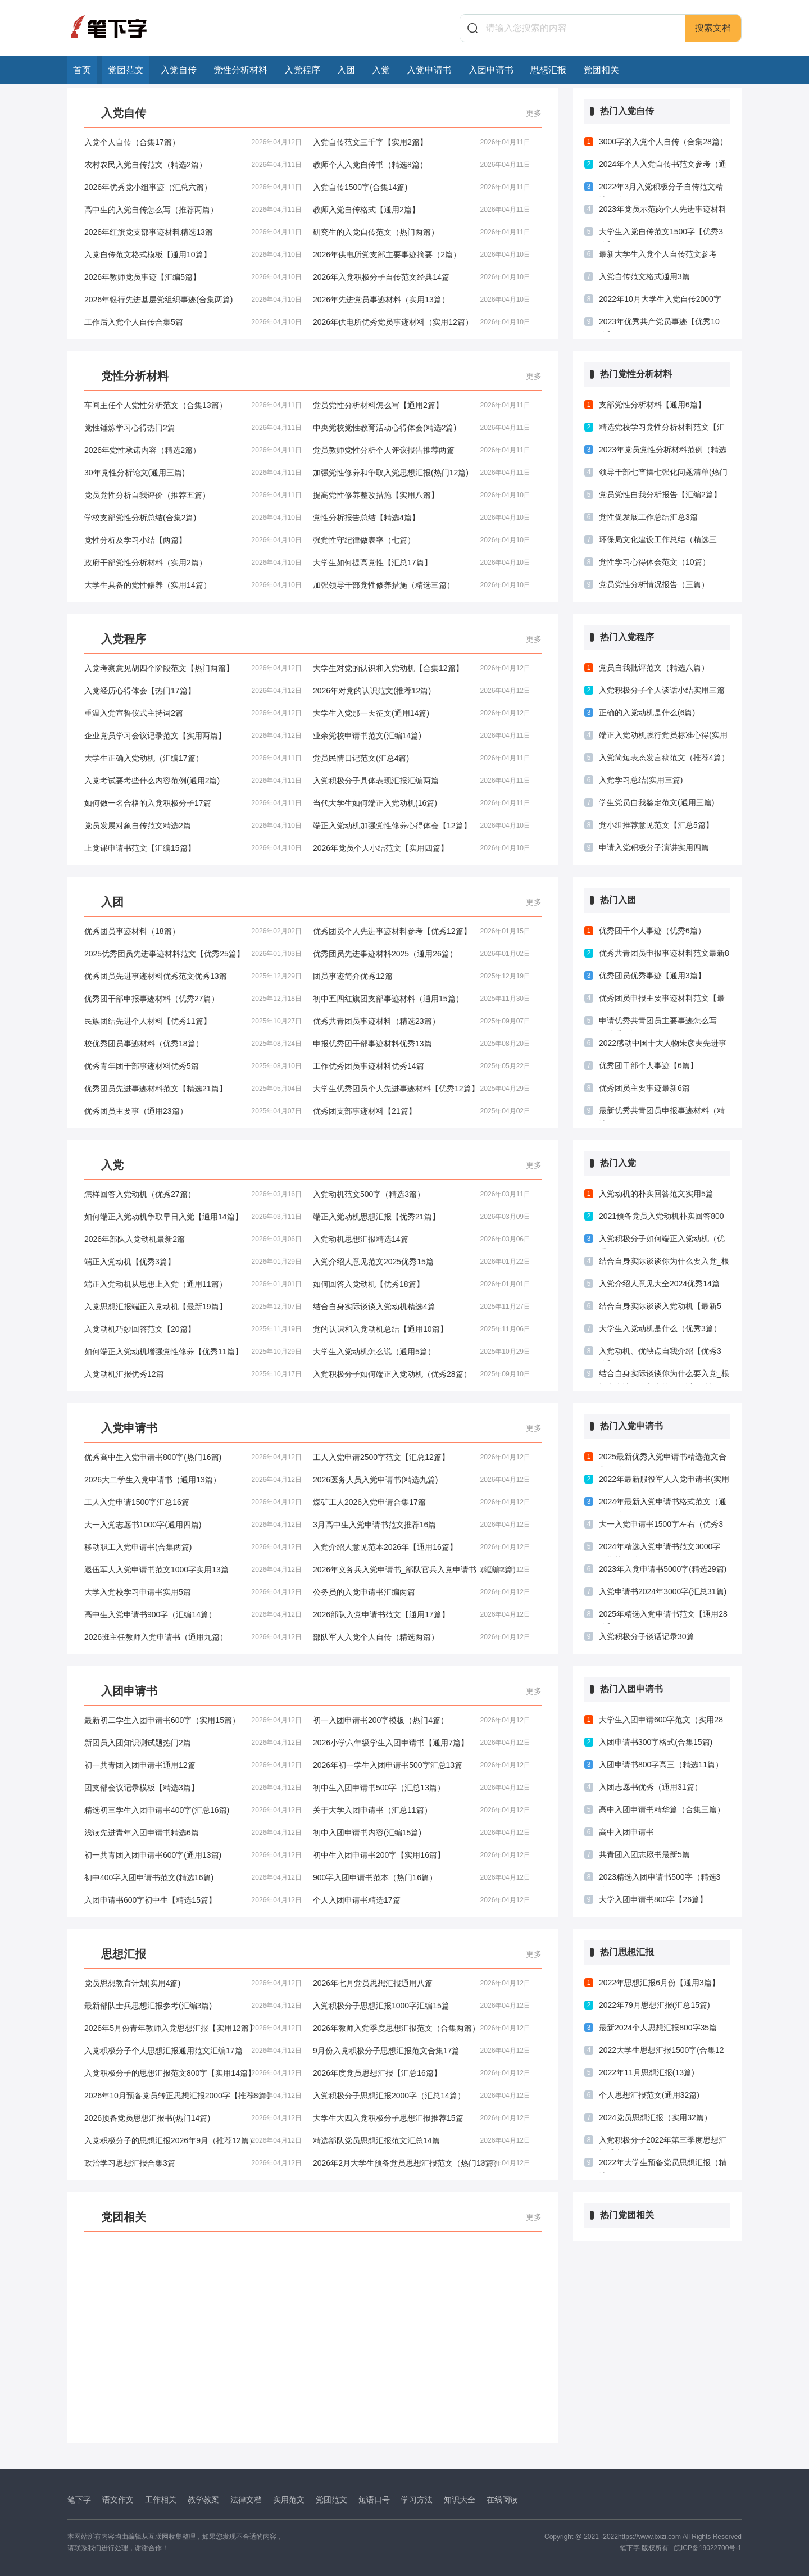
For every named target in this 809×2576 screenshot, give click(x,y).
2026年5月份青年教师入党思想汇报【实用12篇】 (193, 2028)
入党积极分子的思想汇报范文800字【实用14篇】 (193, 2073)
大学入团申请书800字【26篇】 (653, 1899)
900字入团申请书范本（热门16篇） (421, 1877)
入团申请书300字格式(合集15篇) (655, 1742)
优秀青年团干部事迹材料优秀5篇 (193, 1066)
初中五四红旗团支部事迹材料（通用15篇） (421, 998)
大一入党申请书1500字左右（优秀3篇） (661, 1527)
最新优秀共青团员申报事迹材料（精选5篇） (662, 1113)
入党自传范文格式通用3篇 (644, 276)
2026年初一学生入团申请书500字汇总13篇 (421, 1765)
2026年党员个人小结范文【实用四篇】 (421, 848)
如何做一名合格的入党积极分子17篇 (193, 803)
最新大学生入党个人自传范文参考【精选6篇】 (658, 257)
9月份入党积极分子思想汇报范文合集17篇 (421, 2050)
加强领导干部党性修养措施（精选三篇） (421, 585)
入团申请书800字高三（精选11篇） (661, 1764)
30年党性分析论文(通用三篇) (193, 472)
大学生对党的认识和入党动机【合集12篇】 (421, 668)
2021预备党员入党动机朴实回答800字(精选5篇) (661, 1219)
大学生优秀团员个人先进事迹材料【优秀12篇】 (421, 1088)
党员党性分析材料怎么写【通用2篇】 (421, 405)
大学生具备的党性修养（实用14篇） (193, 585)
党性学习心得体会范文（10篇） (654, 561)
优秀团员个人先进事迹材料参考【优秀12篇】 (421, 931)
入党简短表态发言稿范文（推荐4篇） (664, 757)
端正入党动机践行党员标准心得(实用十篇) (663, 738)
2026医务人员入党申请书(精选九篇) (421, 1479)
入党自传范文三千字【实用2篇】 (421, 142)
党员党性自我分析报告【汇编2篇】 (660, 494)
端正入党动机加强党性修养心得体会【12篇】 (421, 825)
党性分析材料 (240, 70)
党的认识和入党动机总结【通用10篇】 (421, 1329)
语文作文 (118, 2499)
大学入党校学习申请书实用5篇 (193, 1592)
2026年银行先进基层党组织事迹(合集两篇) (193, 299)
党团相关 (601, 70)
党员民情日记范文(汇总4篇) (421, 758)
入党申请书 (429, 70)
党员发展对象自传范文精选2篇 (193, 825)
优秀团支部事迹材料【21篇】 (421, 1111)
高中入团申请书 (626, 1831)
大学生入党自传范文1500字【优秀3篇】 (661, 234)
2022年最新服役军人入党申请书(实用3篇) (664, 1482)
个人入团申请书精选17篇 (421, 1900)
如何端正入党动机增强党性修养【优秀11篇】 (193, 1351)
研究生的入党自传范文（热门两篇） (421, 232)
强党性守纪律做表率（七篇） (421, 540)
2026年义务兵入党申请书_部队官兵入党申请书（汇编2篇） (421, 1569)
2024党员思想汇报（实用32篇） (655, 2117)
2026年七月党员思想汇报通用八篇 (421, 1983)
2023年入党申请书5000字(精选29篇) (662, 1568)
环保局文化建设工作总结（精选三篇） (658, 542)
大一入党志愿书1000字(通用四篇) (193, 1524)
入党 (381, 70)
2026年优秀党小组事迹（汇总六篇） (193, 187)
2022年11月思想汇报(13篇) (646, 2072)
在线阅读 (502, 2499)
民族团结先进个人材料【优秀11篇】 (193, 1021)
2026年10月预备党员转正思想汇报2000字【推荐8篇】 (193, 2095)
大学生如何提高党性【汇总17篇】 (421, 562)
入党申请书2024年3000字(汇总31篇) (662, 1591)
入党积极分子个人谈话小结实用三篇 (662, 690)
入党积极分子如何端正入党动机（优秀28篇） (421, 1374)
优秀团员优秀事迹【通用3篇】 (652, 975)
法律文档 (246, 2499)
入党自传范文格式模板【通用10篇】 (193, 254)
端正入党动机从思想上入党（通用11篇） (193, 1284)
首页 (82, 70)
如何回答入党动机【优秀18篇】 (421, 1284)
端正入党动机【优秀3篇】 (193, 1261)
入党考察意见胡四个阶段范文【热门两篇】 (193, 668)
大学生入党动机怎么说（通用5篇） (421, 1351)
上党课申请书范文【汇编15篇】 (193, 848)
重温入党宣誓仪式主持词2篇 (193, 713)
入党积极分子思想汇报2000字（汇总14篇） (421, 2095)
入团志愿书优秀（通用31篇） (650, 1787)
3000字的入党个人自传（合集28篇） (663, 141)
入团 (346, 70)
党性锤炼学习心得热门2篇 (193, 427)
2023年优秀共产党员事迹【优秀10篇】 (659, 324)
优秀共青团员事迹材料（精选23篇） (421, 1021)
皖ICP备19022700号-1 (708, 2548)
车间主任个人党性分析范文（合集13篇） (193, 405)
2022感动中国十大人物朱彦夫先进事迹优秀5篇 (662, 1045)
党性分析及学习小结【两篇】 (193, 540)
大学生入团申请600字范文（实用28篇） (661, 1722)
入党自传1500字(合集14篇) (421, 187)
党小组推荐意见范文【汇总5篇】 (656, 824)
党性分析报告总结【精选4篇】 (421, 517)
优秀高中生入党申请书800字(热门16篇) (193, 1457)
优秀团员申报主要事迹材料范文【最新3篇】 (662, 1001)
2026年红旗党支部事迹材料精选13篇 (193, 232)
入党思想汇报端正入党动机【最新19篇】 (193, 1306)
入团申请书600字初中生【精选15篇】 (193, 1900)
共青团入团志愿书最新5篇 (644, 1854)
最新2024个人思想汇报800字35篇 (658, 2027)
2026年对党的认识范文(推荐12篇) (421, 690)
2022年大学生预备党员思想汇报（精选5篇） (662, 2165)
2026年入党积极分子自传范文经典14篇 (421, 277)
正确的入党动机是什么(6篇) (647, 712)
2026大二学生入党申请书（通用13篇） (193, 1479)
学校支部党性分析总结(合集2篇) (193, 517)
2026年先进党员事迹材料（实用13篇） (421, 299)
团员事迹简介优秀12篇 (421, 976)
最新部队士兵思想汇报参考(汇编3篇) (193, 2005)
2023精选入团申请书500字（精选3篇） (659, 1879)
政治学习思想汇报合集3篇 (193, 2163)
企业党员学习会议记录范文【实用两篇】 (193, 735)
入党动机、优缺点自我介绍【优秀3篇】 (660, 1353)
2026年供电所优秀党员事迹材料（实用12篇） (421, 322)
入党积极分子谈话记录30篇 (646, 1636)
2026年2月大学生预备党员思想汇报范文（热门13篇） (421, 2163)
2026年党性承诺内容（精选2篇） (193, 450)
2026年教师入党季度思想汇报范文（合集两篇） (421, 2028)
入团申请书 (491, 70)
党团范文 (126, 70)
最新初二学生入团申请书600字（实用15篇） (193, 1720)
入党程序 (302, 70)
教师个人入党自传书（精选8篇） (421, 164)
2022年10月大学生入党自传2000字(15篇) (660, 301)
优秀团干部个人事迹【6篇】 (648, 1065)
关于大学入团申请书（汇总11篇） (421, 1810)
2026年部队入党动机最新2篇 (193, 1239)
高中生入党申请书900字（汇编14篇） (193, 1614)
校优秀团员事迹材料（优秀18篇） (193, 1043)
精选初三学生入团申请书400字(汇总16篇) (193, 1810)
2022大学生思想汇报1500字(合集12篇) (661, 2053)
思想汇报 (548, 70)
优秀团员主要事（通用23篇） (193, 1111)
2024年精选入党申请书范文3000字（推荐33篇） (659, 1549)
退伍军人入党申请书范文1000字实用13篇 (193, 1569)
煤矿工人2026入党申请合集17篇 (421, 1502)
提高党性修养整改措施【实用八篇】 (421, 495)
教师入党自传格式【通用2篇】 (421, 209)
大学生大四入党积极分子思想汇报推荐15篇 (421, 2118)
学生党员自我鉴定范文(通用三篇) (656, 802)
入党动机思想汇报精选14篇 (421, 1239)
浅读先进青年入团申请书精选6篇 (193, 1832)
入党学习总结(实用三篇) (641, 779)
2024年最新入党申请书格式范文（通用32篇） (662, 1504)
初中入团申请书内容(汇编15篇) (421, 1832)
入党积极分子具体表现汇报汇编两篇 (421, 780)
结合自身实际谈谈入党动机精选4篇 (421, 1306)
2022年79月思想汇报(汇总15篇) (654, 2005)
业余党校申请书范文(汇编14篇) (421, 735)
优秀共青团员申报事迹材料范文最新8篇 (664, 956)
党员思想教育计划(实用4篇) (193, 1983)
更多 (534, 112)
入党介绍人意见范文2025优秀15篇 (421, 1261)
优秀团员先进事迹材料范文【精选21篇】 (193, 1088)
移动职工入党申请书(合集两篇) (193, 1547)
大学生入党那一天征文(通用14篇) (421, 713)
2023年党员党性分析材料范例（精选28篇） (662, 452)
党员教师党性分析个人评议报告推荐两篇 (421, 450)
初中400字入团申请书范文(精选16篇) (193, 1877)
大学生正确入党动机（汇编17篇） (193, 758)
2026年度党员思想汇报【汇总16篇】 (421, 2073)
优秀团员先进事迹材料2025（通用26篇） (421, 953)
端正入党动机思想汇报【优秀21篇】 (421, 1216)
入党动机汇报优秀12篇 (193, 1374)
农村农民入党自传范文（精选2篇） (193, 164)
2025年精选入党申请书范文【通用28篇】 (663, 1616)
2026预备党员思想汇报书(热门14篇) (193, 2118)
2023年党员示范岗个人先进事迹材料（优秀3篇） (662, 212)
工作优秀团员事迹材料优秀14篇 (421, 1066)
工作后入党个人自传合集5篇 (193, 322)
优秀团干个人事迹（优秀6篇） (652, 930)
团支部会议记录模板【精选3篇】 (193, 1787)
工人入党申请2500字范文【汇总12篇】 (421, 1457)
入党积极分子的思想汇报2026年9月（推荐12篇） (193, 2140)
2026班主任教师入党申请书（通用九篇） (193, 1637)
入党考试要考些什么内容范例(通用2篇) (193, 780)
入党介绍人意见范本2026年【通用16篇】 (421, 1547)
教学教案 (203, 2499)
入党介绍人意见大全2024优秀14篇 (659, 1283)
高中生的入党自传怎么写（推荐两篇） (193, 209)
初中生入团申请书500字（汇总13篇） (421, 1787)
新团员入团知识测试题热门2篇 (193, 1742)
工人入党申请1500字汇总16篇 (193, 1502)
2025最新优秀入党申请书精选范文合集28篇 (662, 1459)
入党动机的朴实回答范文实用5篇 (656, 1193)
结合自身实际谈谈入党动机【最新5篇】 (660, 1308)
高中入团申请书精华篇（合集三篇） (662, 1809)
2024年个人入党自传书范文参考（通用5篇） (662, 167)
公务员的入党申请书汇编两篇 (421, 1592)
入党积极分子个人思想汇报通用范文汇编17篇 (193, 2050)
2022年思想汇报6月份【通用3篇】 (659, 1982)
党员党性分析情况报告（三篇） (654, 584)
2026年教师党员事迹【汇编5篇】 (193, 277)
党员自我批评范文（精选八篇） (654, 667)
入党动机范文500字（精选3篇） (421, 1194)
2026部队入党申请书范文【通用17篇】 (421, 1614)
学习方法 (417, 2499)
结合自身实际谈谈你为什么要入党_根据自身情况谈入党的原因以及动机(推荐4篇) (664, 1376)
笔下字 (79, 2499)
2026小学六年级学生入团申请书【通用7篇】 (421, 1742)
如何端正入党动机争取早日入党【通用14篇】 (193, 1216)
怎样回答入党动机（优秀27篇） (193, 1194)
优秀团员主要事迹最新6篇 (644, 1087)
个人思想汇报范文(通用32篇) (649, 2094)
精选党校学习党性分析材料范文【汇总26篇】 (662, 430)
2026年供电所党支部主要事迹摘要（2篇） (421, 254)
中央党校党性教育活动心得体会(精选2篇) (421, 427)
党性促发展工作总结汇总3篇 (648, 517)
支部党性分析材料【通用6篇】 (652, 404)
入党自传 (179, 70)
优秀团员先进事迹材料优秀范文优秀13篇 (193, 976)
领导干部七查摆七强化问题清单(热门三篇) (663, 475)
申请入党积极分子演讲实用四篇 (654, 847)
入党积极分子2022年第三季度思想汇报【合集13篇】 (662, 2142)
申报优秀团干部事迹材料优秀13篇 (421, 1043)
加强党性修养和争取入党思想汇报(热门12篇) (421, 472)
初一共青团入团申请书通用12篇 (193, 1765)
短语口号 (374, 2499)
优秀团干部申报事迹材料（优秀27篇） (193, 998)
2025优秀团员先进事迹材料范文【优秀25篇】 (193, 953)
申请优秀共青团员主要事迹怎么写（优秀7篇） (658, 1023)
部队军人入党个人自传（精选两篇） (421, 1637)
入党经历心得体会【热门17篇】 (193, 690)
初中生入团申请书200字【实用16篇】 (421, 1855)
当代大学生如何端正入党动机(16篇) (421, 803)
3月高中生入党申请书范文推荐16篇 (421, 1524)
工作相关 (160, 2499)
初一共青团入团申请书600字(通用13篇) (193, 1855)
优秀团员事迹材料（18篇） (193, 931)
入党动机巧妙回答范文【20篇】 (193, 1329)
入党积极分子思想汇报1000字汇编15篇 (421, 2005)
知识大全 (459, 2499)
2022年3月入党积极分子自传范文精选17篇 (661, 189)
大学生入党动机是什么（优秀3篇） (660, 1328)
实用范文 (288, 2499)
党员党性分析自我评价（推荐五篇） (193, 495)
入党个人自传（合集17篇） (193, 142)
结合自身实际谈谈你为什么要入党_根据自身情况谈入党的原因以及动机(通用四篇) (664, 1264)
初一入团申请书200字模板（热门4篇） (421, 1720)
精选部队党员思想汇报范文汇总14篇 (421, 2140)
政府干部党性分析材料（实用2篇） (193, 562)
